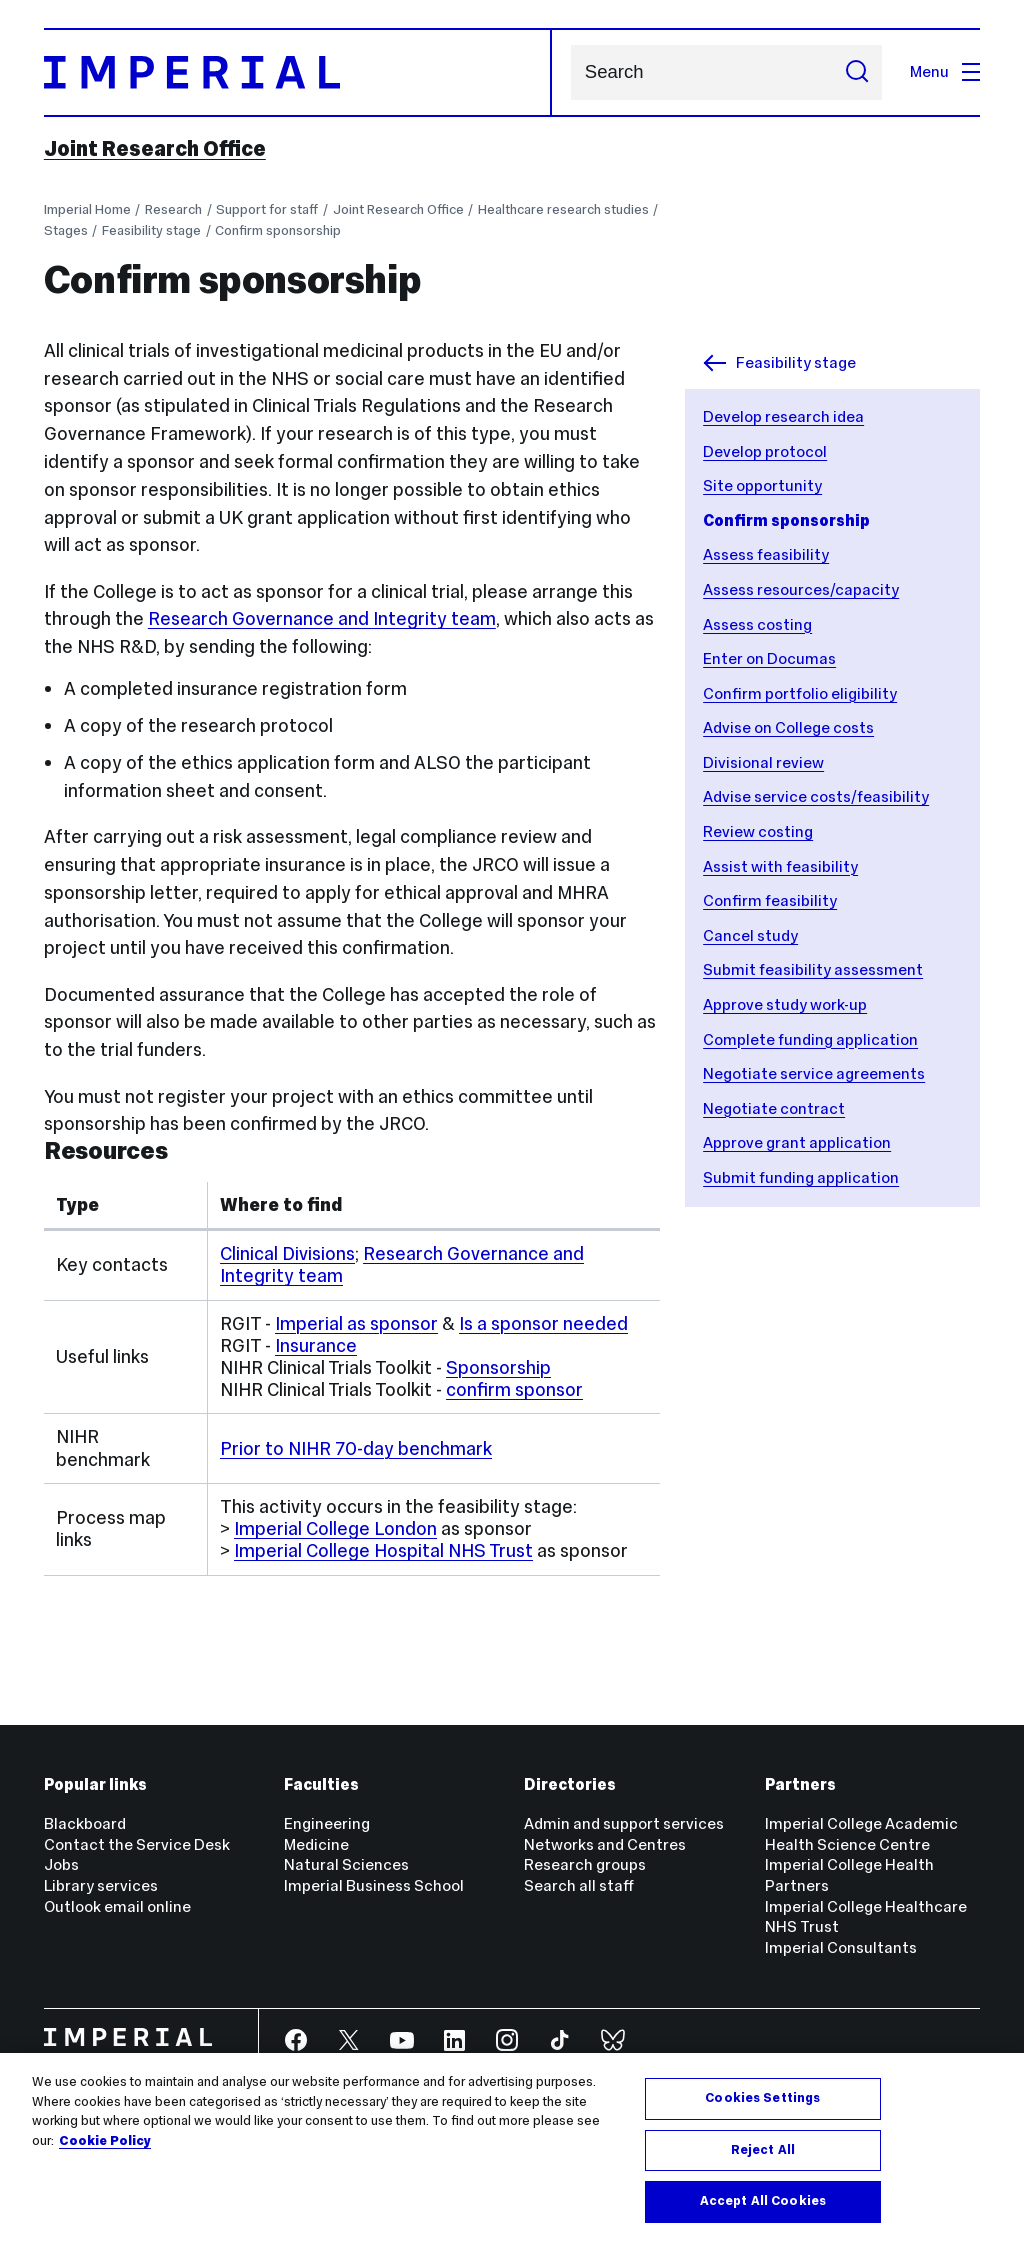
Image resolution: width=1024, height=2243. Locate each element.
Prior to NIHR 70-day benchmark (356, 1448)
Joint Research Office (155, 149)
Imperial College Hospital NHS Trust (383, 1550)
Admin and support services (624, 1823)
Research (173, 209)
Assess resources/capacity (801, 589)
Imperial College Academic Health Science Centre (861, 1834)
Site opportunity (762, 485)
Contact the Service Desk (137, 1844)
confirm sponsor (514, 1389)
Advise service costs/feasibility (816, 796)
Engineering (327, 1823)
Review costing (758, 831)
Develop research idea (783, 416)
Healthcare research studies (563, 209)
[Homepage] (298, 72)
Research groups (585, 1864)
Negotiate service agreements (814, 1073)
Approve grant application (797, 1142)
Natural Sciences (346, 1864)
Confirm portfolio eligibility (800, 693)
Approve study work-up (785, 1004)
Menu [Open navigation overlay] (945, 71)
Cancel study (750, 935)
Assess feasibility (766, 554)
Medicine (316, 1844)
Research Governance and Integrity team (322, 618)
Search (570, 72)
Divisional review (763, 762)
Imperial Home (87, 209)
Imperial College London (335, 1528)
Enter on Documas (769, 658)
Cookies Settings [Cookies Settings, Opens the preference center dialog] (762, 2099)
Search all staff (579, 1885)
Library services (101, 1885)
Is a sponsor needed (543, 1323)
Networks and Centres (605, 1844)
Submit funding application (801, 1177)
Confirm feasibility (770, 900)
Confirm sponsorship (278, 230)
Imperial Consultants (841, 1947)
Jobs (61, 1864)
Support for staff (267, 209)
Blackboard (85, 1823)
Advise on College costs (788, 727)
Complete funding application (810, 1039)
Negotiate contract (774, 1108)
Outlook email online (117, 1906)
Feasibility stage (151, 230)
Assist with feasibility (780, 866)
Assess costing (757, 624)
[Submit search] (857, 72)
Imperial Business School (374, 1885)
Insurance (316, 1345)
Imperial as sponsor (356, 1323)
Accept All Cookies (763, 2202)
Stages (66, 230)
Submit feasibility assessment (813, 969)
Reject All (763, 2151)
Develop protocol (765, 451)
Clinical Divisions (287, 1253)
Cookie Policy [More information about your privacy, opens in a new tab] (105, 2141)
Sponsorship (498, 1367)
